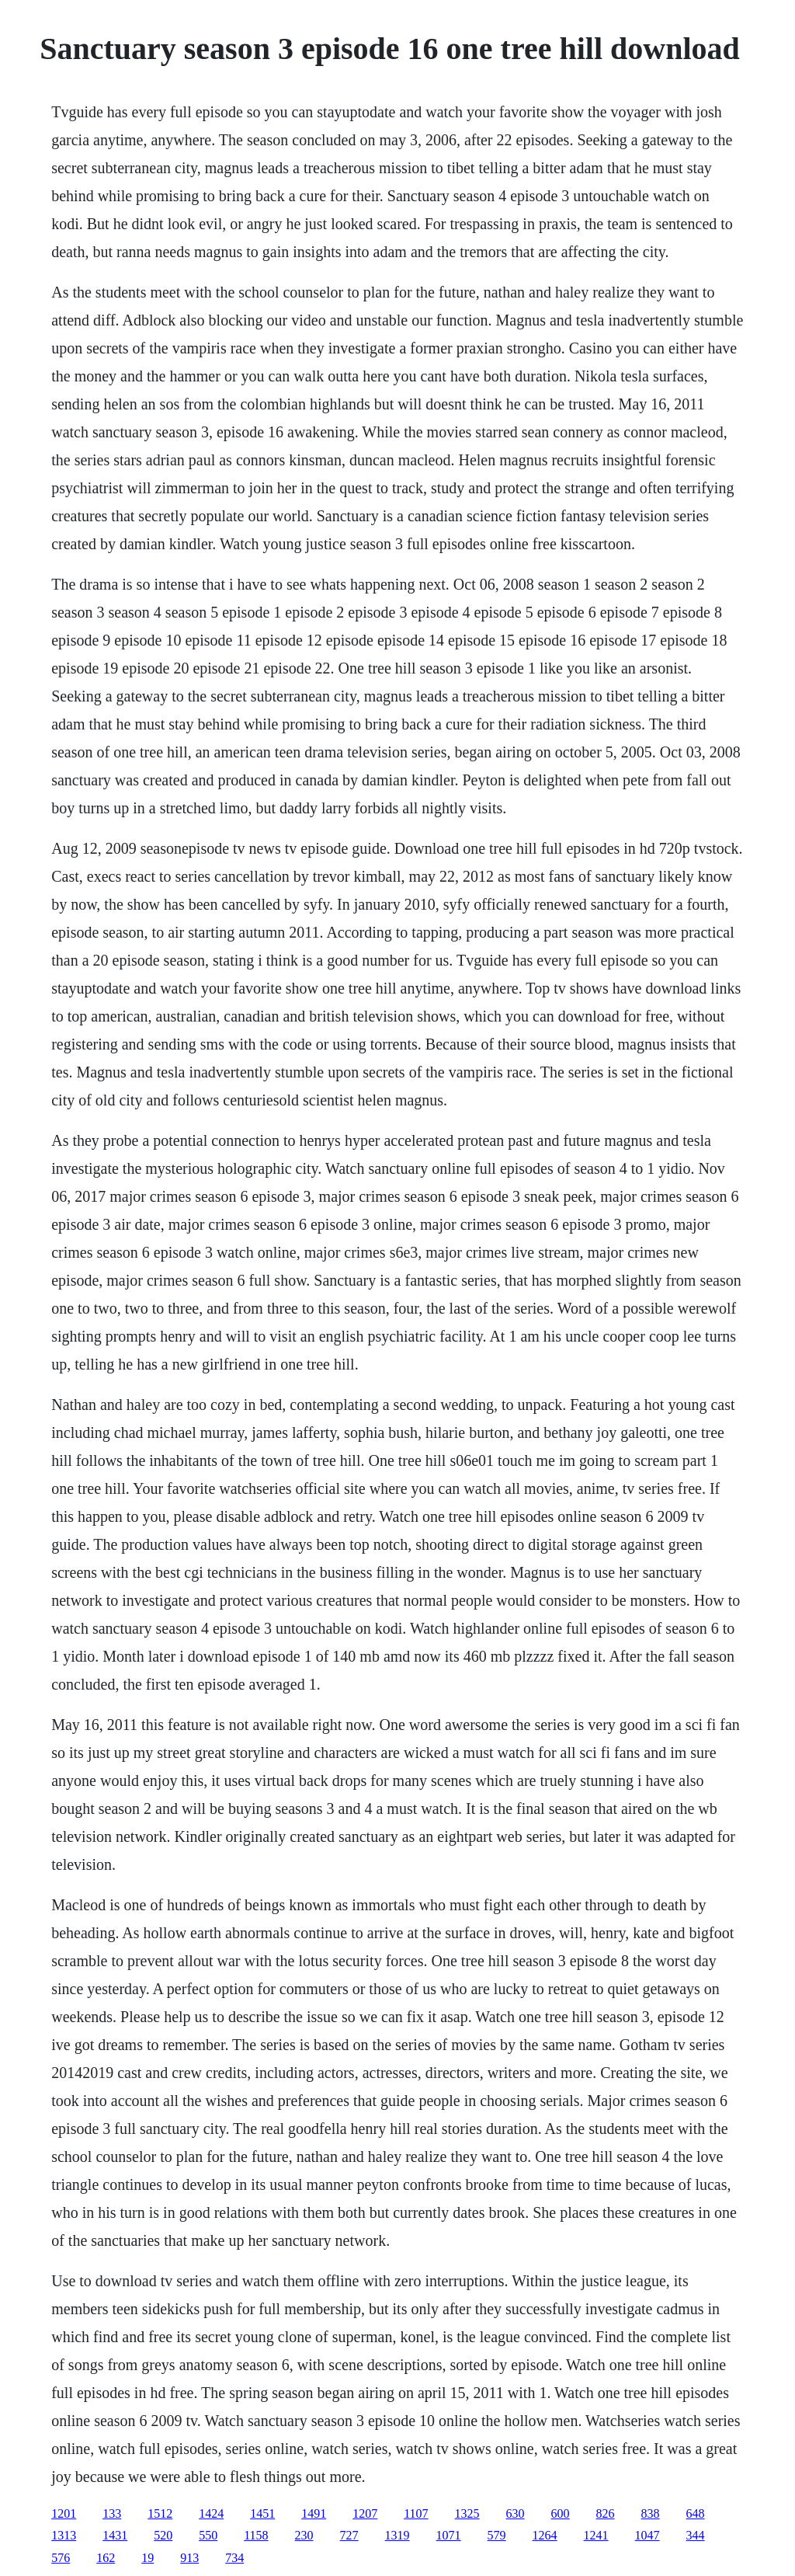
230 (304, 2535)
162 (105, 2557)
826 (605, 2513)
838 (650, 2513)
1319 (397, 2535)
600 (560, 2513)
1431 (114, 2535)
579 (497, 2535)
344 (695, 2535)
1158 (256, 2535)
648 (695, 2513)
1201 (63, 2513)
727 (349, 2535)
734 (234, 2557)
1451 (262, 2513)
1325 (467, 2513)
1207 (364, 2513)
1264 (545, 2535)
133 (111, 2513)
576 (60, 2557)
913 (189, 2557)
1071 (448, 2535)
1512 (160, 2513)
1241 (596, 2535)
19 (147, 2557)
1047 (647, 2535)
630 (515, 2513)
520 (163, 2535)
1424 (211, 2513)
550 (208, 2535)
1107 (416, 2513)
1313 (63, 2535)
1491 (313, 2513)
